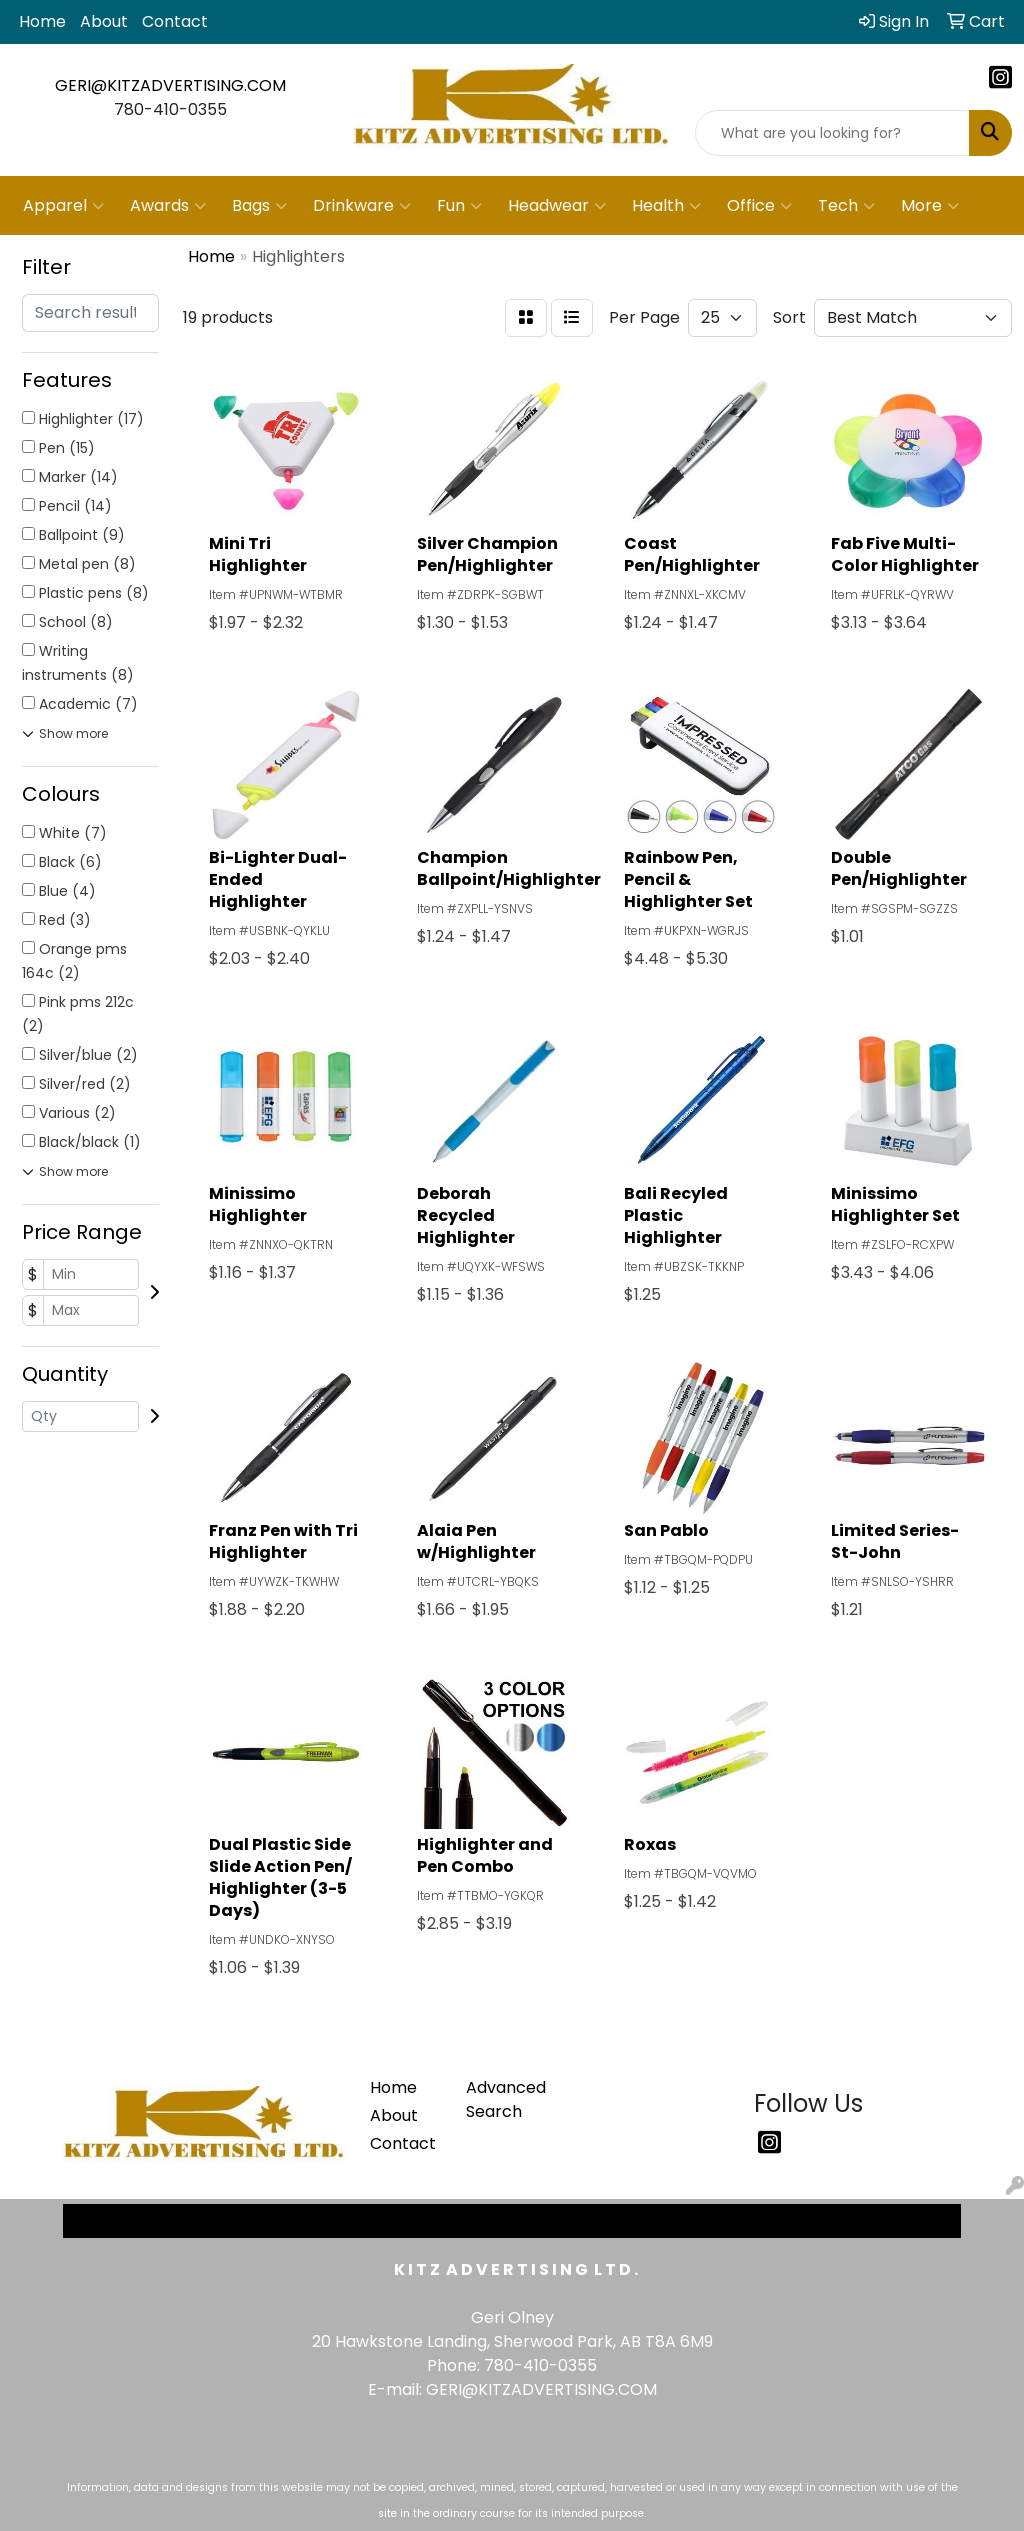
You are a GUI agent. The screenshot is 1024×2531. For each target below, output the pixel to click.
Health (666, 206)
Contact (175, 21)
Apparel (63, 206)
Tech (846, 206)
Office (759, 206)
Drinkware (362, 206)
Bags (259, 206)
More (930, 206)
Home (42, 21)
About (104, 21)
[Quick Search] (832, 133)
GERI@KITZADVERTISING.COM (170, 85)
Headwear (557, 206)
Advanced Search (502, 2099)
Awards (168, 206)
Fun (459, 206)
